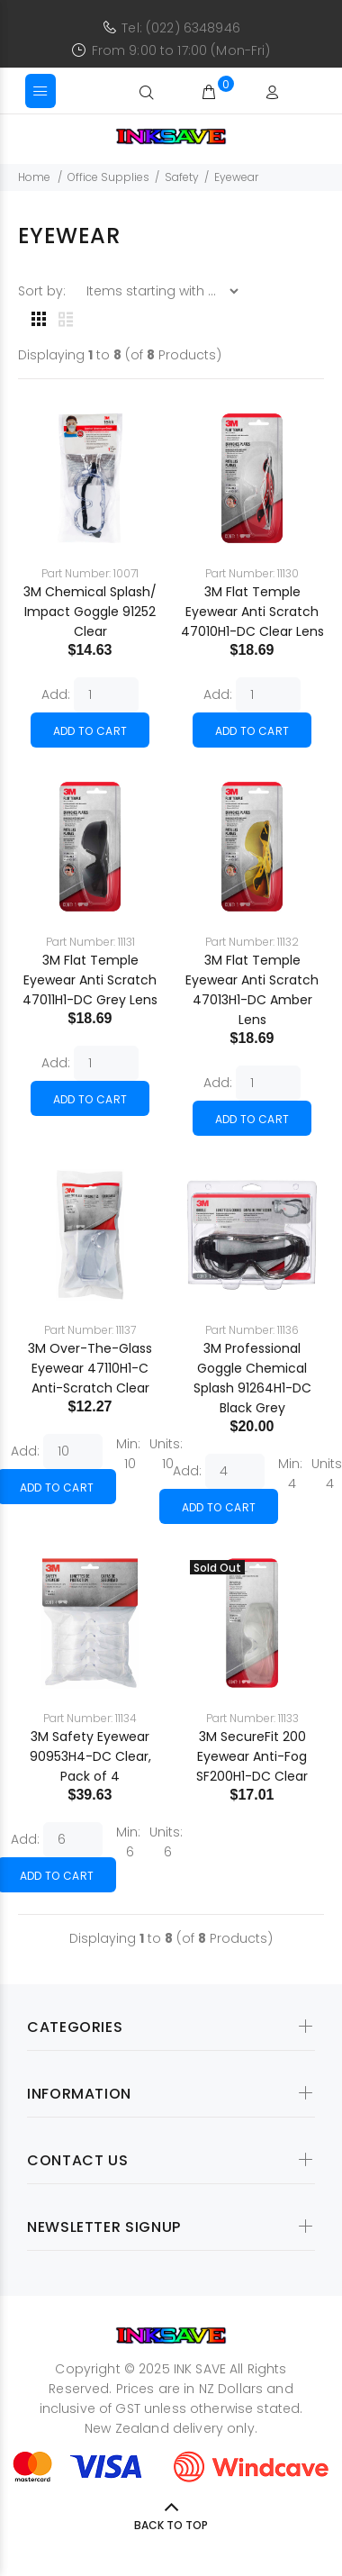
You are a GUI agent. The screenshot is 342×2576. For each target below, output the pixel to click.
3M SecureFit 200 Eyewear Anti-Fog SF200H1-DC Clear (252, 1756)
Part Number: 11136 (252, 1330)
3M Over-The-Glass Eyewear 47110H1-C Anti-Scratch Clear (90, 1368)
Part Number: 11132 (252, 941)
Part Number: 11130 (252, 573)
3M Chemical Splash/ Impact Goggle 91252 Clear (90, 611)
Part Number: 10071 (90, 573)
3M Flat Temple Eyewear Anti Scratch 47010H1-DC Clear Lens (252, 611)
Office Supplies (108, 177)
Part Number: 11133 (252, 1718)
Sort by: (43, 291)
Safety (182, 177)
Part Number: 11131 (90, 941)
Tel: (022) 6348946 (181, 28)
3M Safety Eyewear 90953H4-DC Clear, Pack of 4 (90, 1756)
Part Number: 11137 (90, 1330)
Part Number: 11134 (90, 1718)
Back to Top (171, 2525)
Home (34, 177)
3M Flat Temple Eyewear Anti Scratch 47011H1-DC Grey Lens (90, 980)
